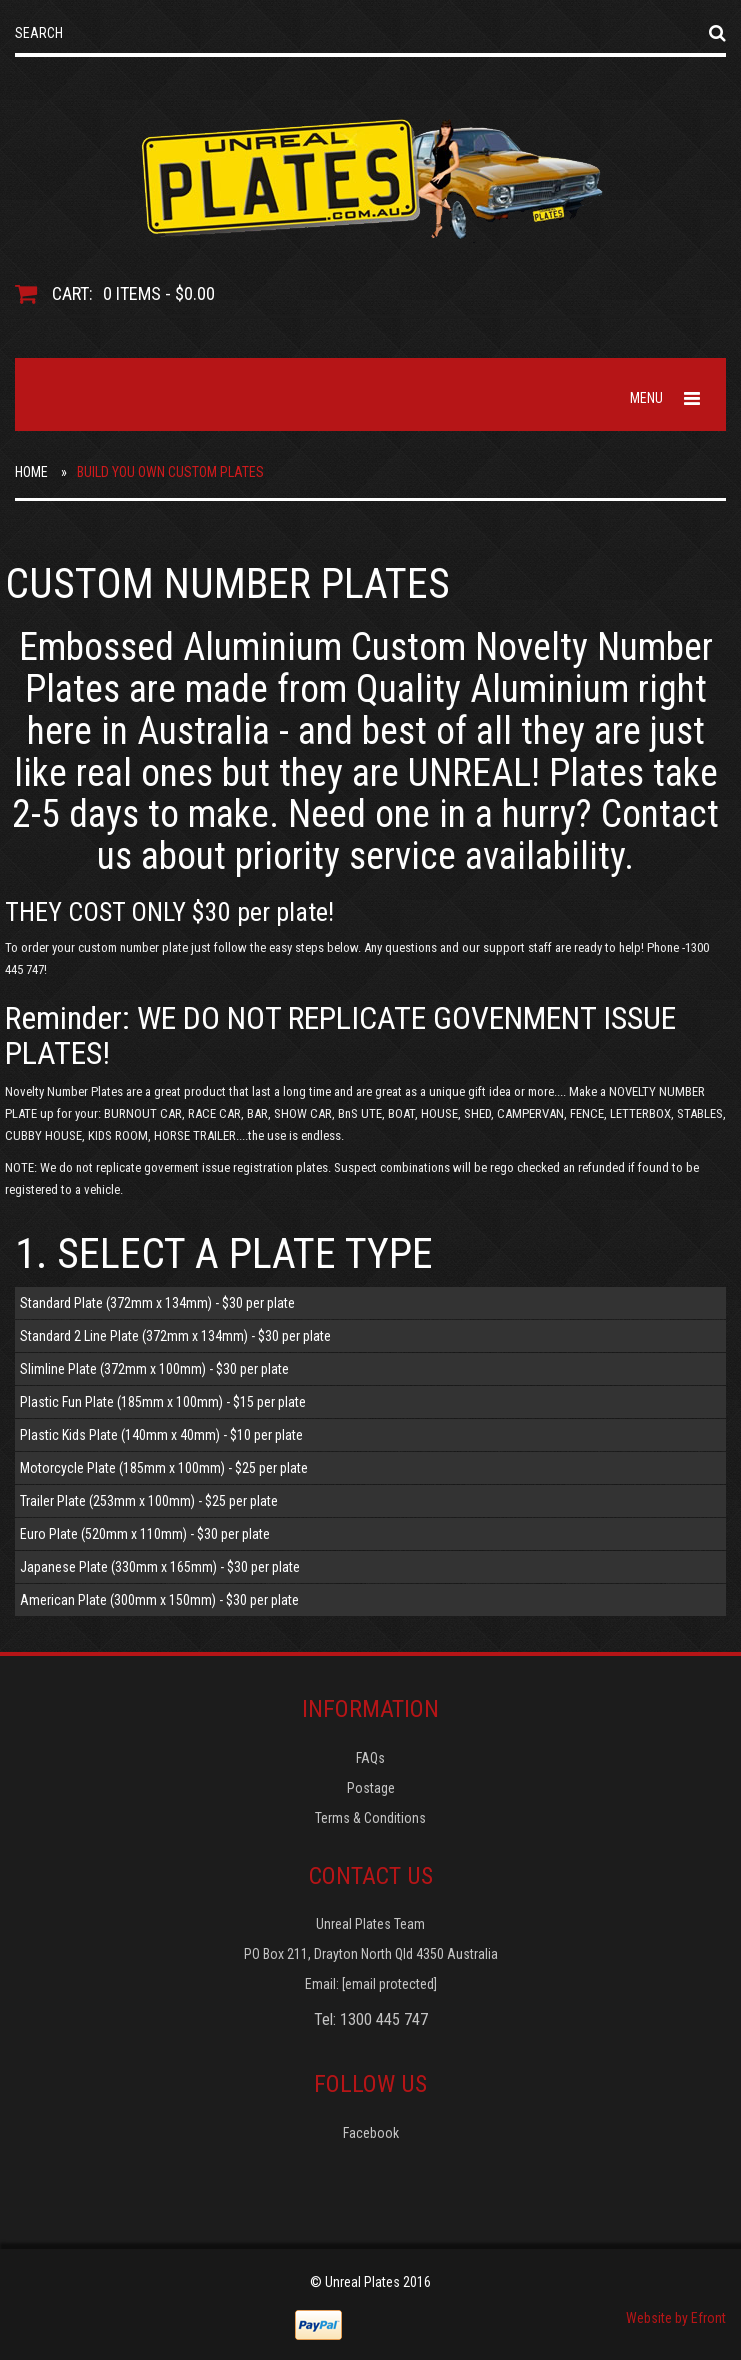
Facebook (371, 2133)
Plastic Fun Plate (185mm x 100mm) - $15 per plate (163, 1402)
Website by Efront (676, 2318)
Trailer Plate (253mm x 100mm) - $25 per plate (149, 1501)
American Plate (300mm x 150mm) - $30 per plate (159, 1600)
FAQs (370, 1758)
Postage (371, 1788)
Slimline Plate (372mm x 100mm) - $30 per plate (154, 1369)
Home (31, 472)
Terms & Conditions (370, 1818)
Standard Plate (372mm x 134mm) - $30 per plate (157, 1303)
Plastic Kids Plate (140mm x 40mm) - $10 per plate (161, 1435)
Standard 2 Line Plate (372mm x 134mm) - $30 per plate (175, 1336)
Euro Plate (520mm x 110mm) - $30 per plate (145, 1534)
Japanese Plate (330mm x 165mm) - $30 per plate (160, 1567)
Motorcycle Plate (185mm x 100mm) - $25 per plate (164, 1468)
